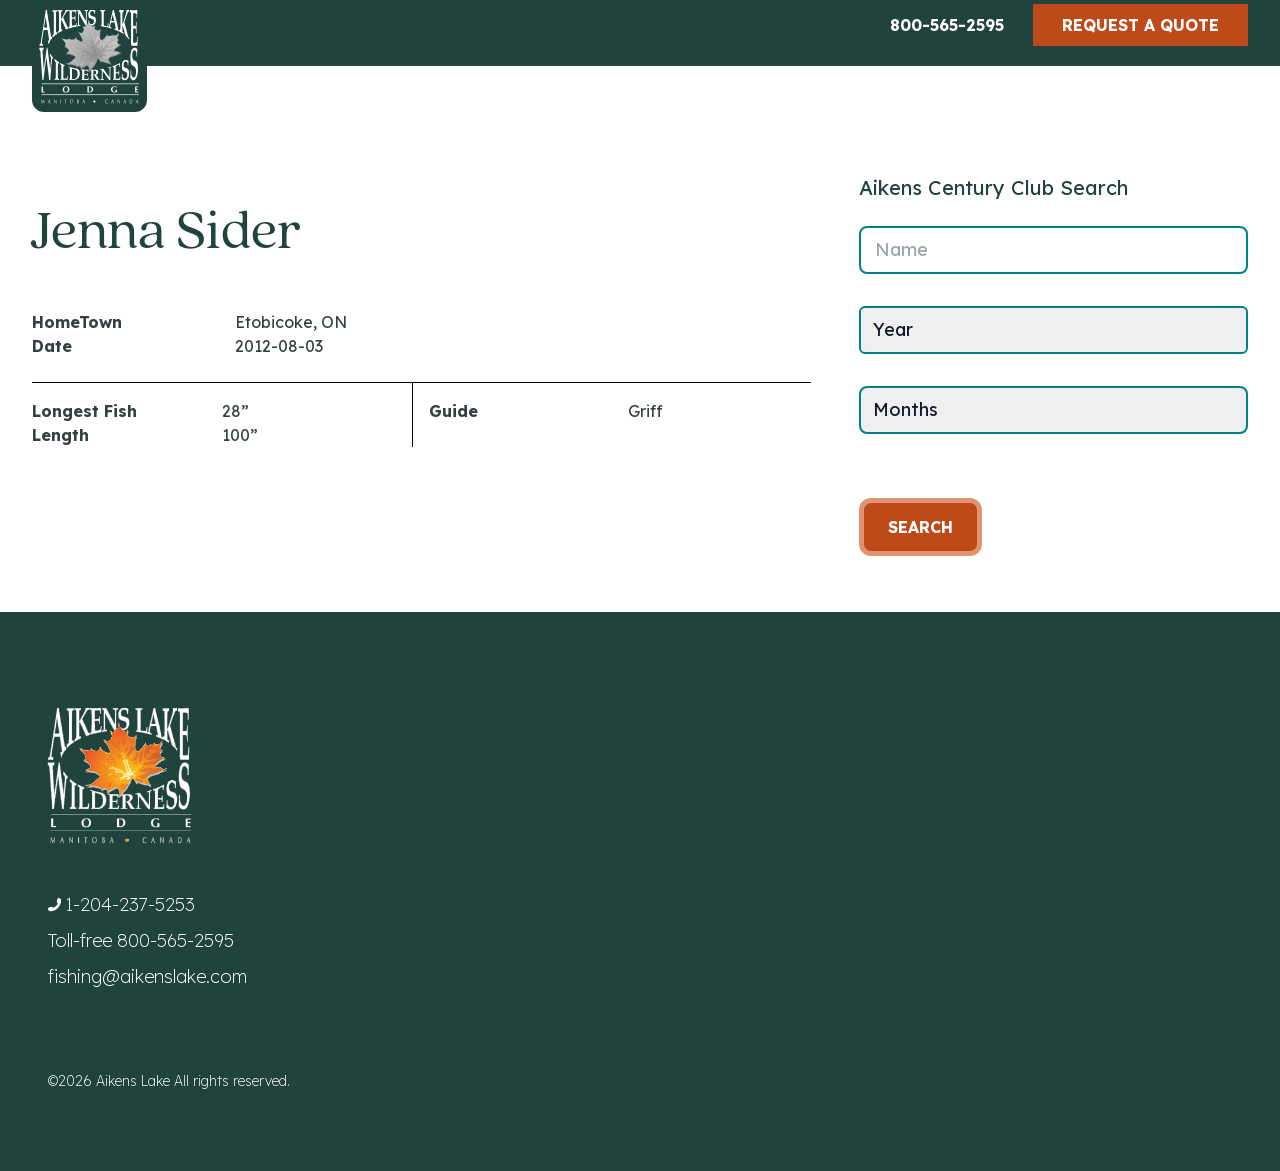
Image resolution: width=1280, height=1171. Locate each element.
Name (901, 249)
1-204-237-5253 (130, 904)
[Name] (1053, 250)
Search (920, 527)
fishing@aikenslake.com (147, 976)
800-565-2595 (947, 25)
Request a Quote (1140, 25)
